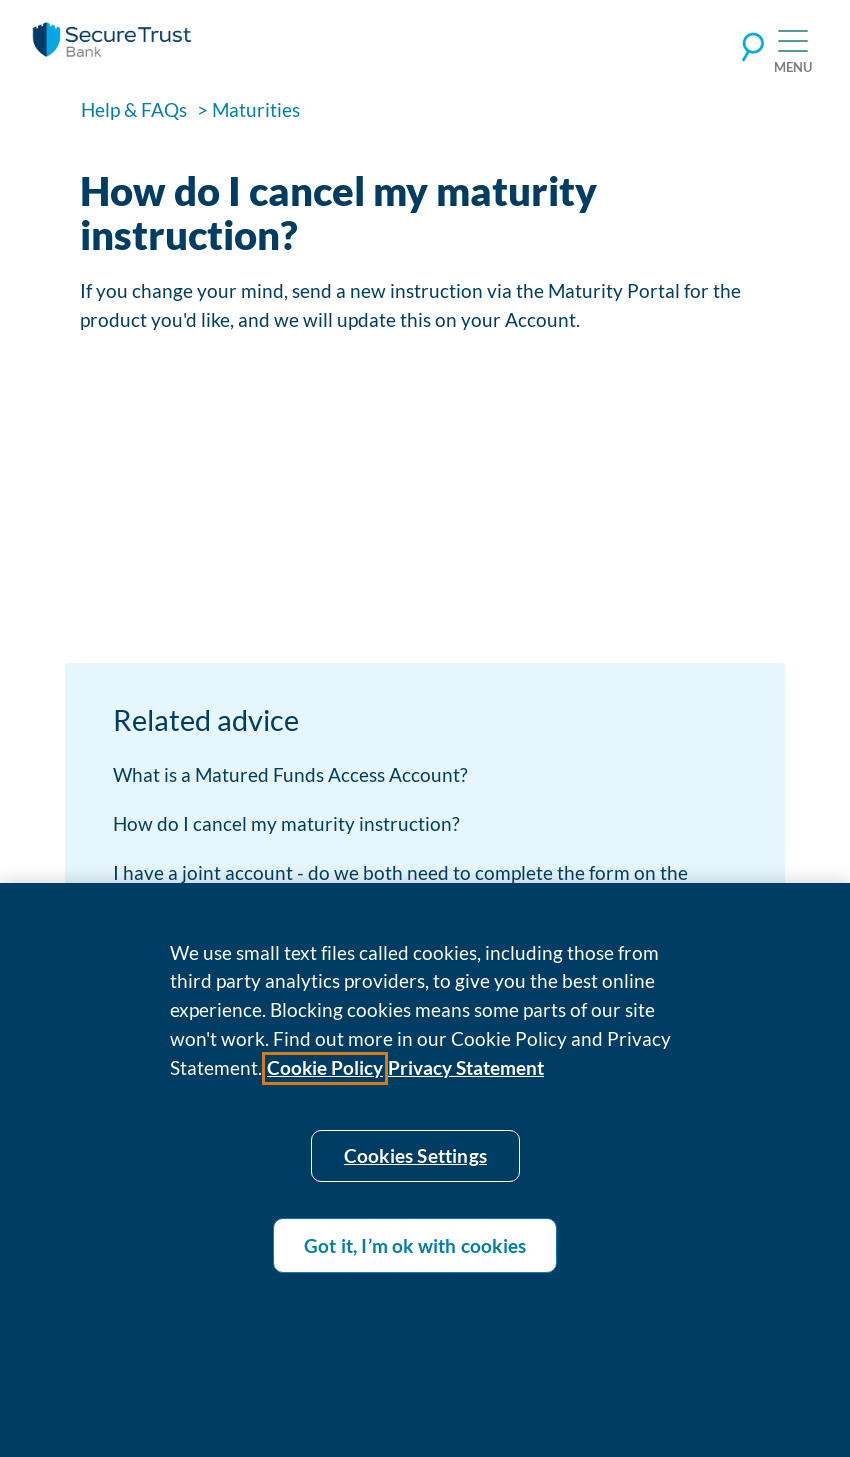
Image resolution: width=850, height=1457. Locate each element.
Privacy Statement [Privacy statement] (466, 1074)
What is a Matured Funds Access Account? (290, 774)
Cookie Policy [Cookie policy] (325, 1074)
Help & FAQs (134, 109)
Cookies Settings (415, 1162)
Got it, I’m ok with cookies (415, 1252)
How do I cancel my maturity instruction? (286, 823)
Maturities (256, 109)
